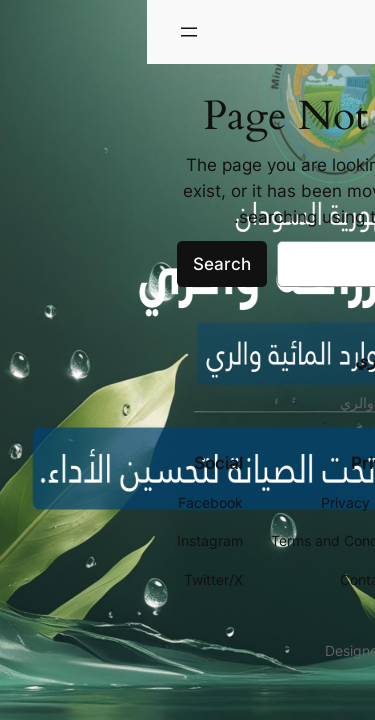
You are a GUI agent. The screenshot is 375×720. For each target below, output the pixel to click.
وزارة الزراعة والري (287, 31)
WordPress (310, 650)
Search (75, 264)
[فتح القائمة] (42, 32)
